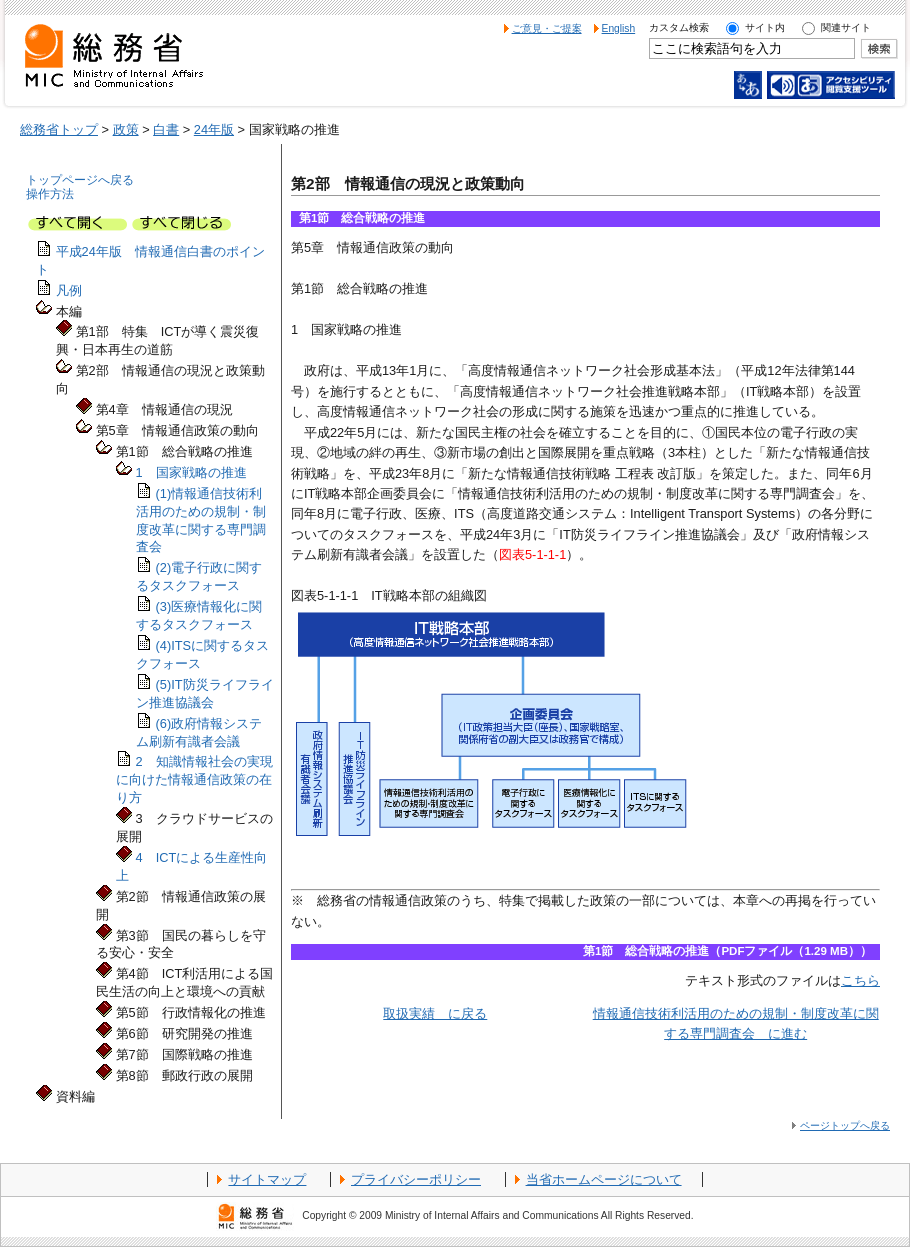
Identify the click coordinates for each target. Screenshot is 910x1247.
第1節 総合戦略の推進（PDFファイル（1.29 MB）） (727, 951)
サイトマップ (267, 1179)
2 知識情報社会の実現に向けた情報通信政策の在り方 (194, 779)
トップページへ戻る (80, 180)
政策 (126, 129)
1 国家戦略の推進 (189, 472)
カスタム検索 (679, 27)
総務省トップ (59, 129)
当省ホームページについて (604, 1179)
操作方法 (50, 194)
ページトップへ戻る (845, 1125)
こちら (860, 980)
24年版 (214, 129)
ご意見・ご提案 (547, 28)
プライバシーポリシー (416, 1179)
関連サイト (846, 27)
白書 (166, 129)
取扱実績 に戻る (435, 1013)
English (619, 28)
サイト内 (765, 27)
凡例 (69, 290)
